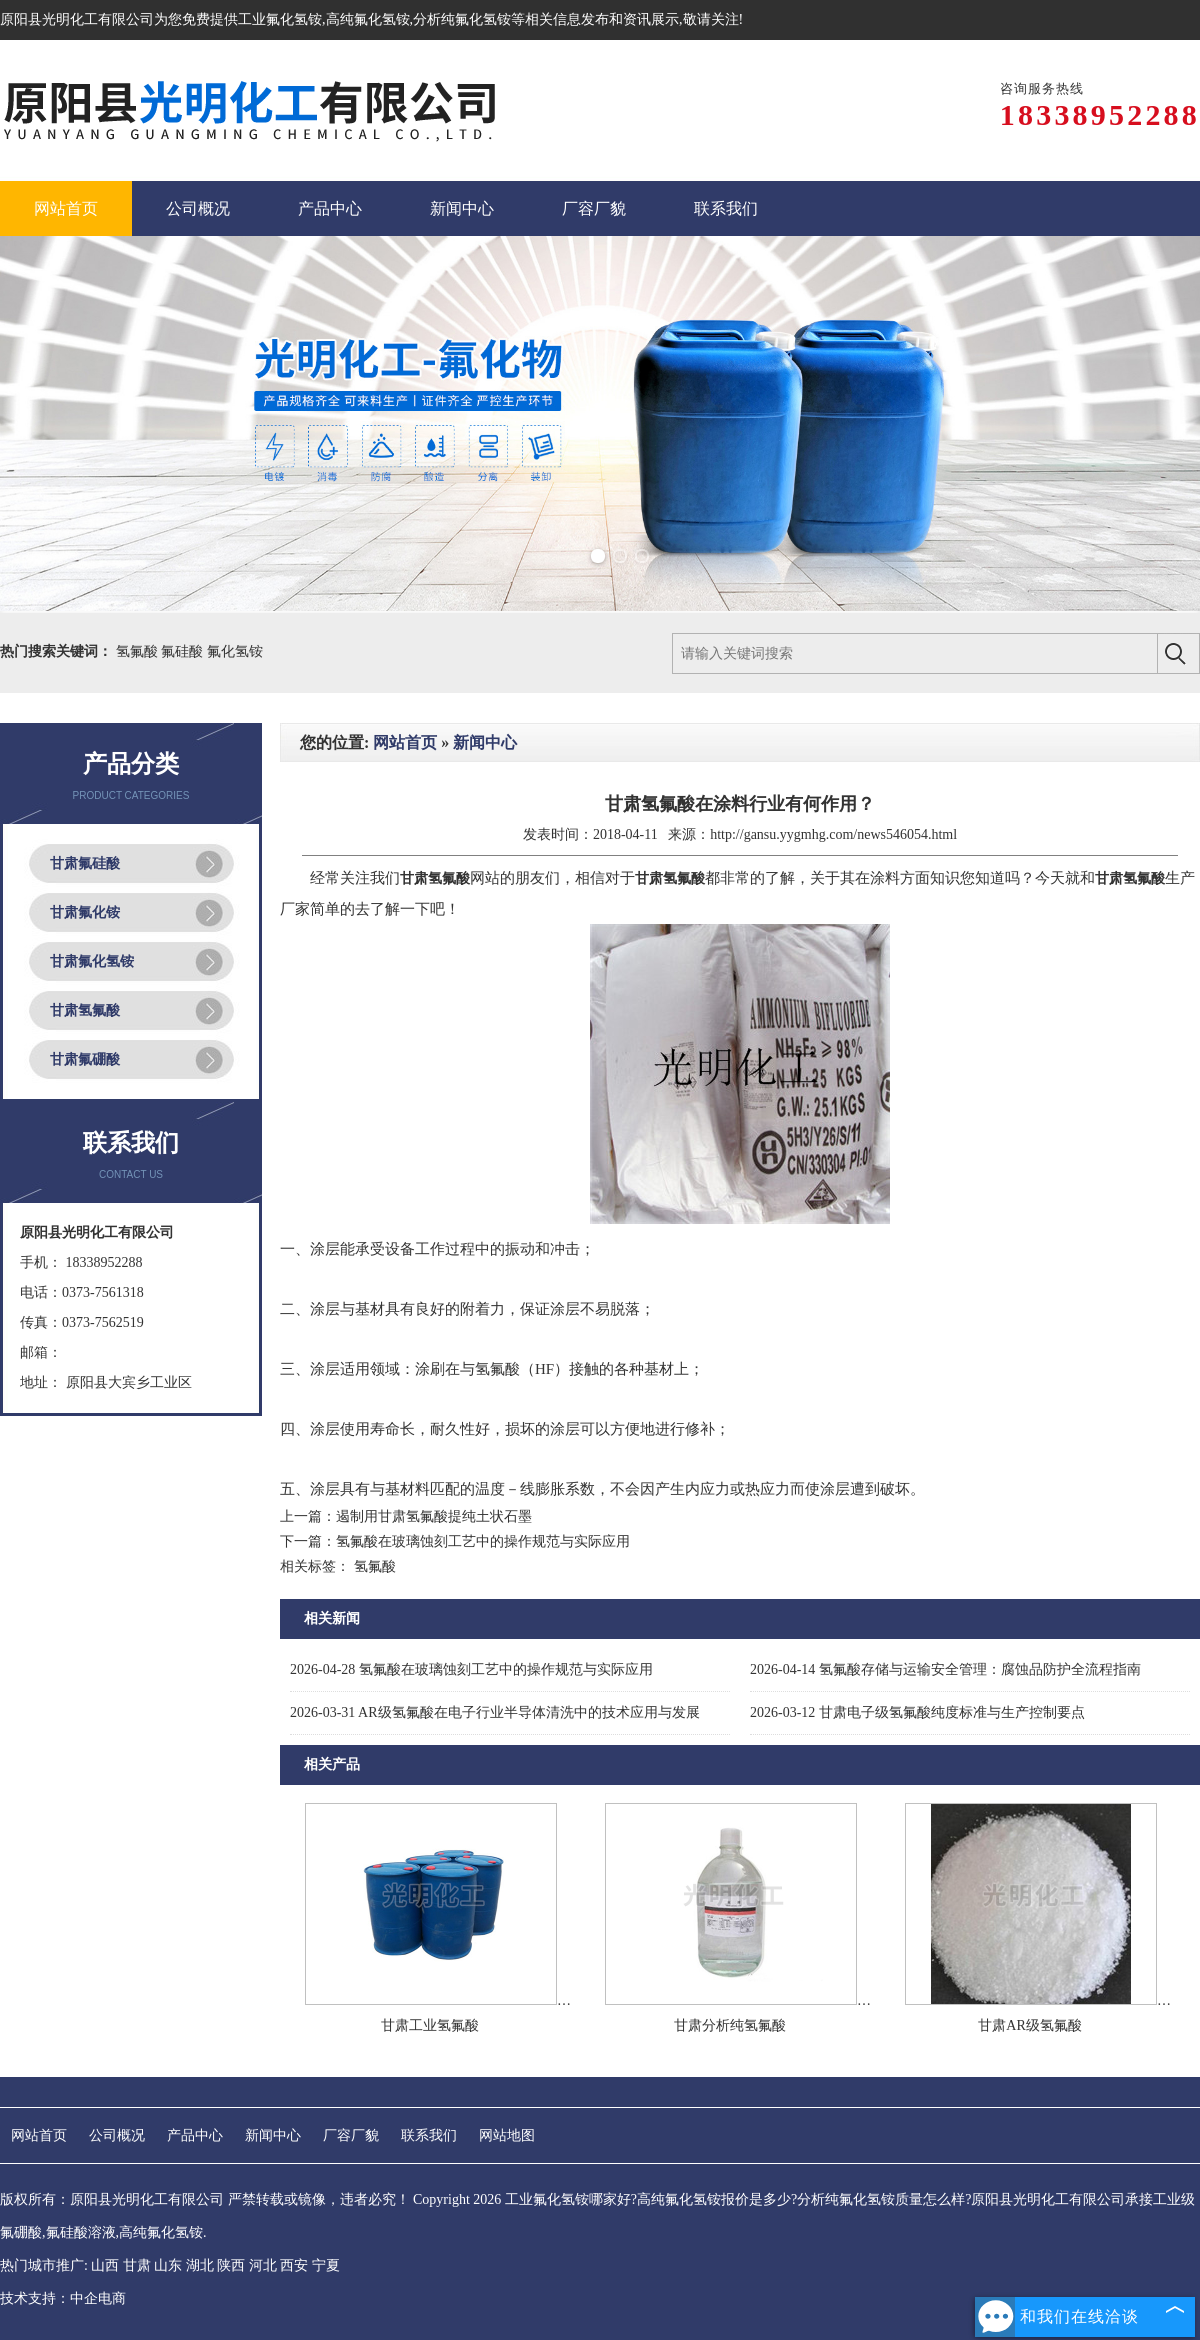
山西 (105, 2265)
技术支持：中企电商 (63, 2298)
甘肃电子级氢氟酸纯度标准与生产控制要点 (917, 1712)
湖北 (200, 2265)
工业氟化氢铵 (280, 19)
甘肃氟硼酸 (85, 1059)
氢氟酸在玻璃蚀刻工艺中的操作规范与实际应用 (483, 1541)
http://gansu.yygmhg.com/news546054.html (833, 834)
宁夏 (326, 2265)
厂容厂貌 (351, 2135)
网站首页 (405, 742)
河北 (263, 2265)
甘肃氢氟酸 (85, 1010)
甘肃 (137, 2265)
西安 (294, 2265)
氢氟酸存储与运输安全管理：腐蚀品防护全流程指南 (945, 1669)
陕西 (231, 2265)
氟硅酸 (184, 651)
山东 (168, 2265)
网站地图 (507, 2135)
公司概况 (117, 2135)
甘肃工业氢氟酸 (430, 2025)
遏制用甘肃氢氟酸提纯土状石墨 (434, 1516)
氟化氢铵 (235, 651)
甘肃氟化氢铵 (92, 961)
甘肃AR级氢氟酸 (1029, 2025)
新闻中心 (485, 742)
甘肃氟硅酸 (85, 863)
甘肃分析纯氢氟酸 (730, 2025)
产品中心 (195, 2135)
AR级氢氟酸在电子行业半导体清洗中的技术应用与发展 (495, 1712)
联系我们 (429, 2135)
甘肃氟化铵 (85, 912)
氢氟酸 (139, 651)
